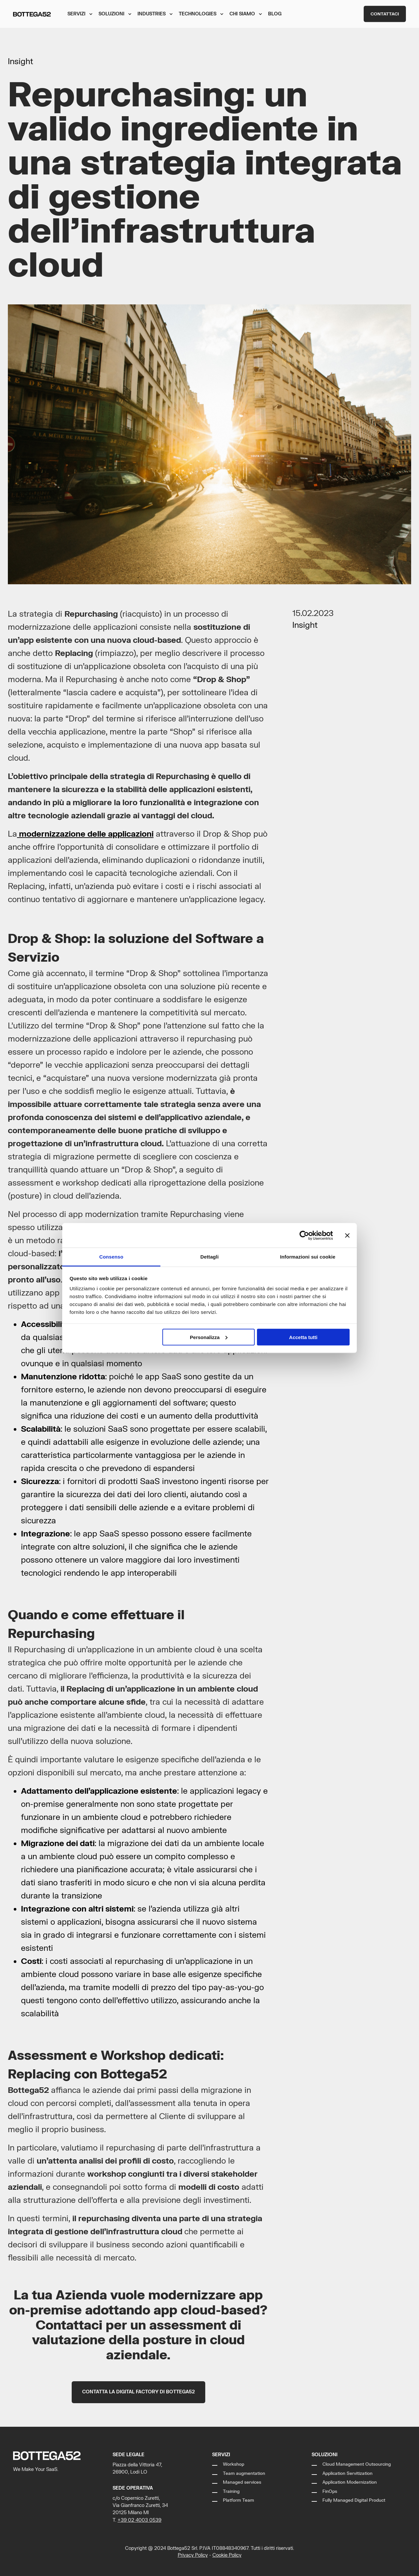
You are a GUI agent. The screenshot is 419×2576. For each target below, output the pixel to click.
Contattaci (385, 13)
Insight (20, 62)
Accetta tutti (303, 1337)
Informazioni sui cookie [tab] (308, 1257)
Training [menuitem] (231, 2491)
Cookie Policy (227, 2555)
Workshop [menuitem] (233, 2464)
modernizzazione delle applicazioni (85, 834)
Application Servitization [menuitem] (347, 2473)
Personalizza (209, 1337)
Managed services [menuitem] (242, 2482)
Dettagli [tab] (209, 1257)
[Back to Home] (32, 14)
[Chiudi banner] (347, 1235)
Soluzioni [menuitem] (324, 2455)
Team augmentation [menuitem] (244, 2473)
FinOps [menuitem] (329, 2491)
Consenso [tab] (111, 1257)
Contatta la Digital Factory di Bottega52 (138, 2392)
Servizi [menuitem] (221, 2455)
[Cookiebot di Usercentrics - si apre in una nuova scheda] (304, 1235)
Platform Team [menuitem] (238, 2500)
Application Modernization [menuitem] (349, 2482)
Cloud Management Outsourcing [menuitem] (356, 2464)
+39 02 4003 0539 (139, 2520)
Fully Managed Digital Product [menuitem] (353, 2500)
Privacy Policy (193, 2555)
